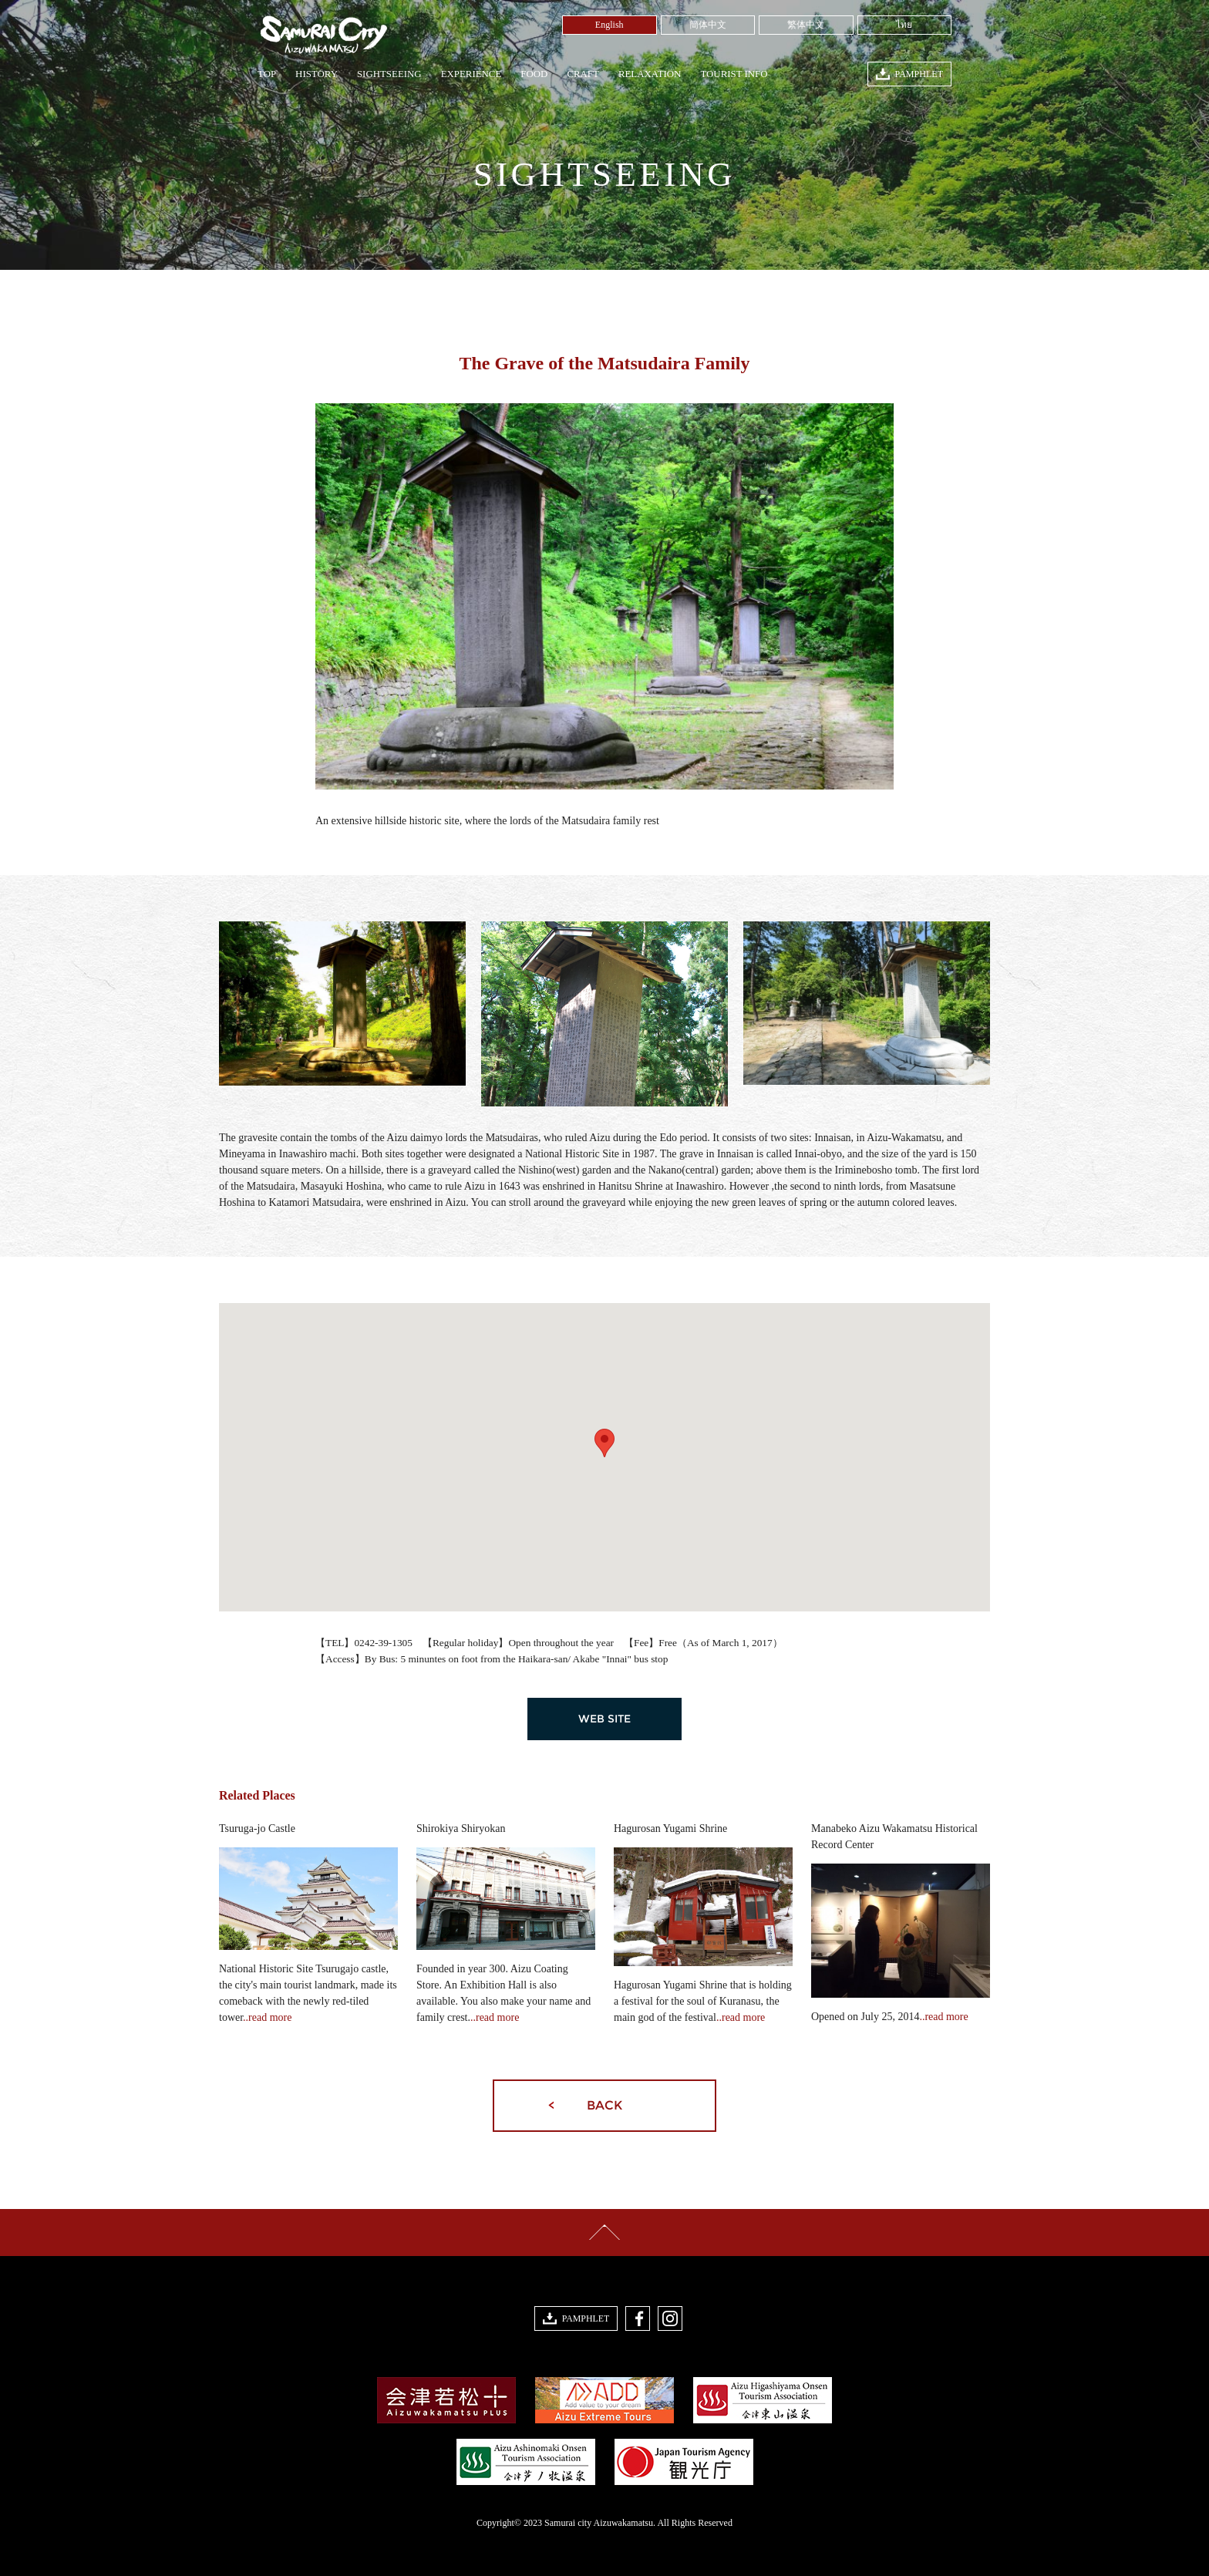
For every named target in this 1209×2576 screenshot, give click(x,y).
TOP (267, 74)
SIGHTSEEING (389, 74)
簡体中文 (707, 24)
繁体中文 (805, 24)
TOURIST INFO (733, 74)
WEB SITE (604, 1719)
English (609, 24)
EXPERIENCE (471, 74)
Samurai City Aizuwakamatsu (322, 35)
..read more (267, 2017)
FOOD (533, 74)
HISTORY (316, 74)
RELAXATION (650, 74)
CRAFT (583, 74)
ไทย (904, 24)
